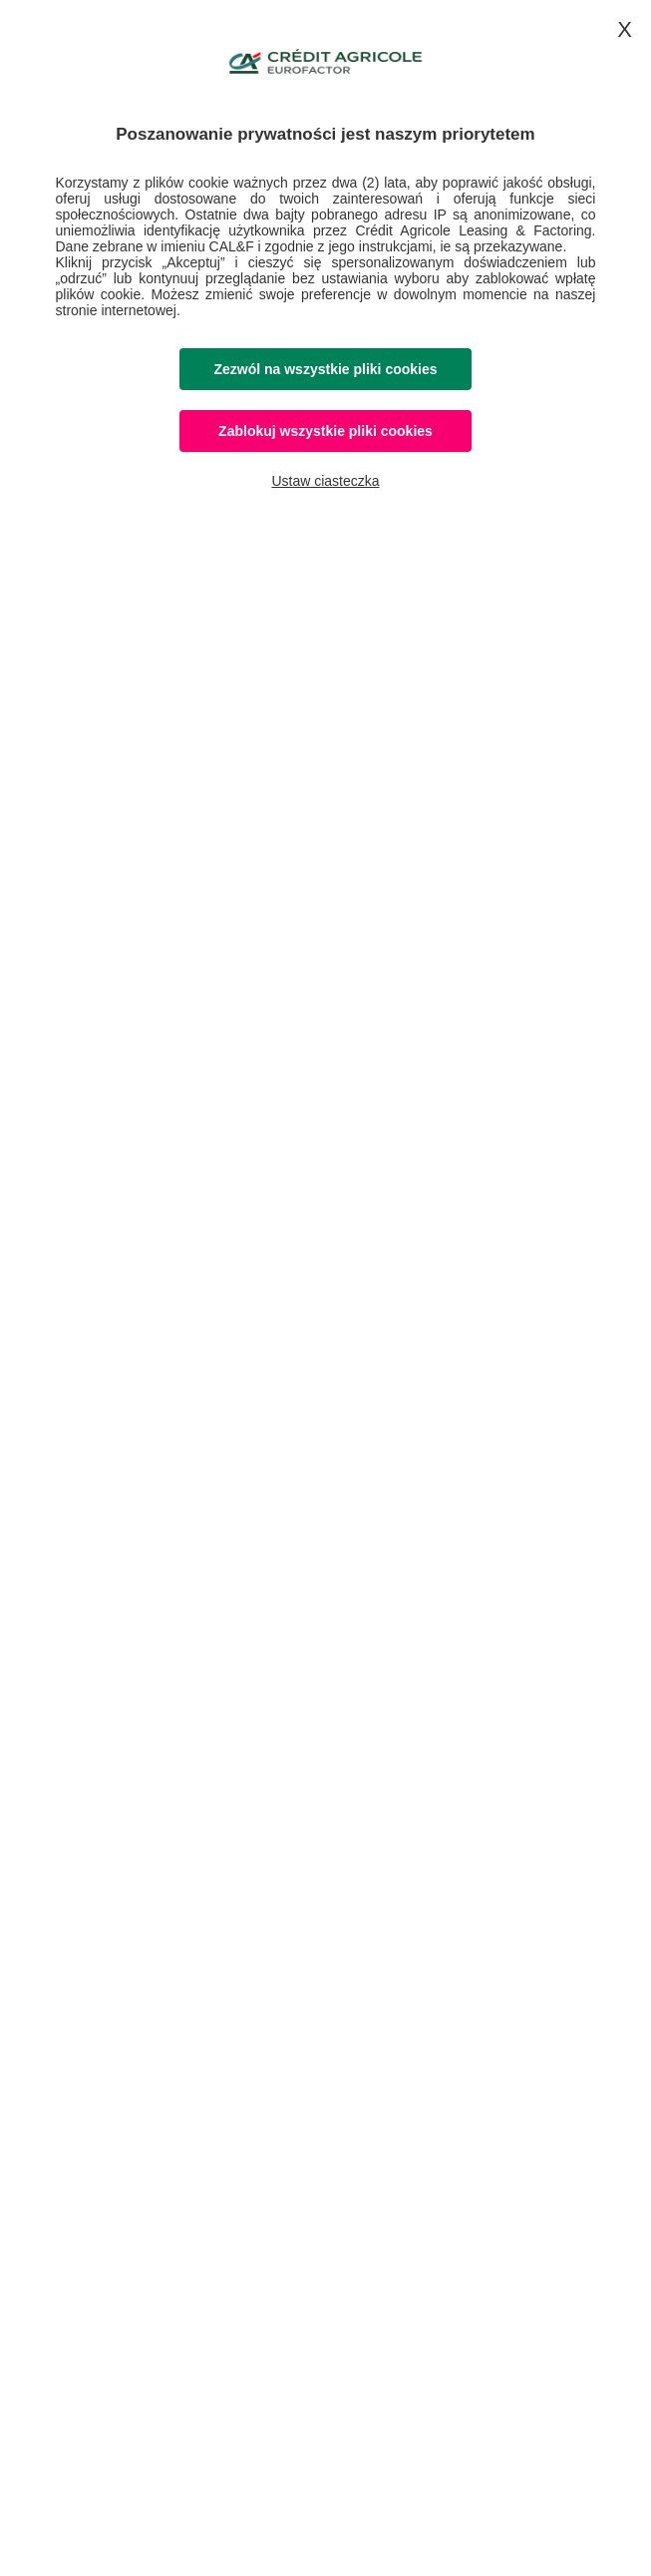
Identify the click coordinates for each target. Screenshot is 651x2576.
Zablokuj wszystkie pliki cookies (325, 431)
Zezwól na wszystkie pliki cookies (325, 369)
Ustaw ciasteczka (325, 481)
